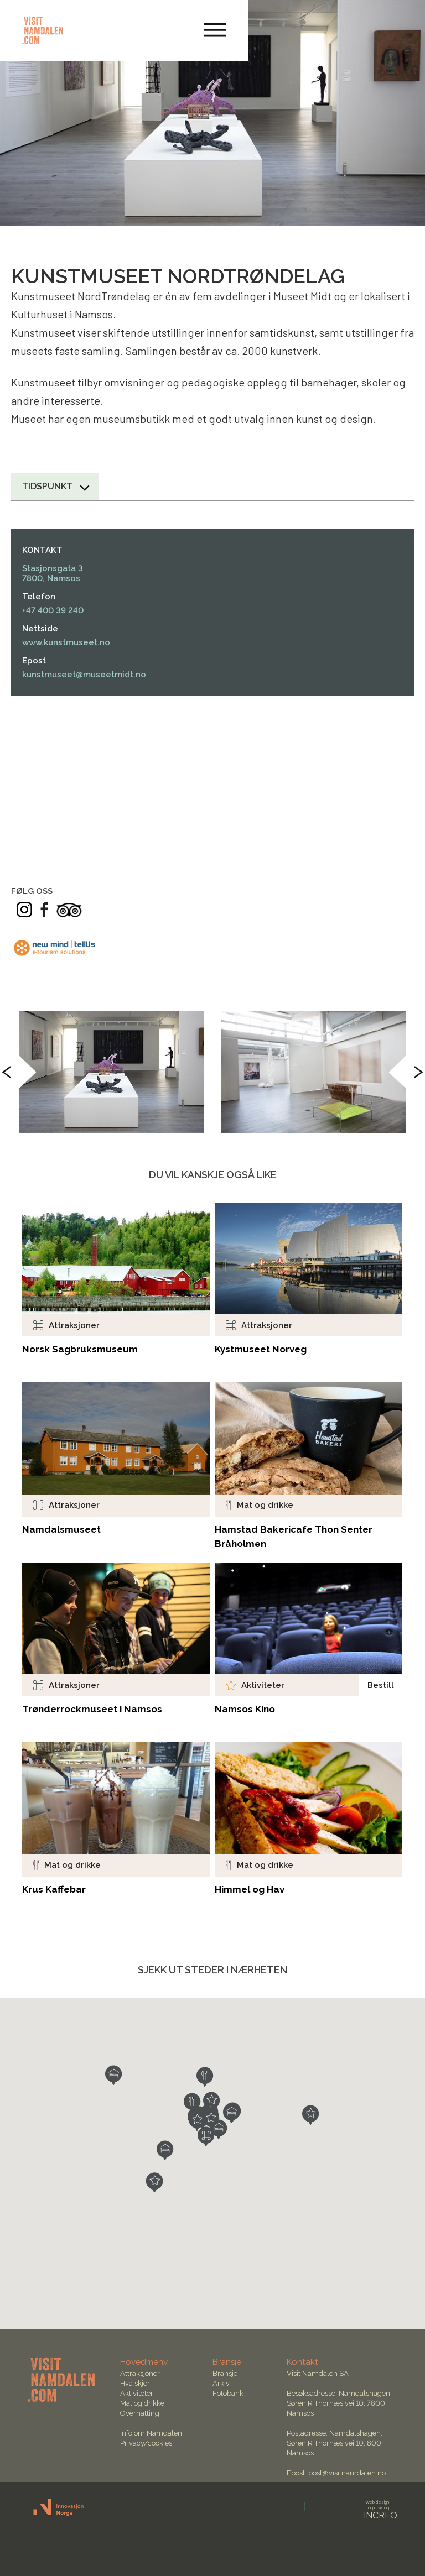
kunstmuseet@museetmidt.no (84, 675)
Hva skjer (135, 2383)
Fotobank (227, 2393)
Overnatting (139, 2413)
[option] (111, 1072)
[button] (206, 2136)
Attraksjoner (140, 2373)
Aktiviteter (136, 2393)
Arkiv (221, 2383)
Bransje (224, 2373)
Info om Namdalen (151, 2433)
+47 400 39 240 (53, 610)
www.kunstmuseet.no (66, 642)
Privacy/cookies (146, 2443)
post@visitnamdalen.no (347, 2473)
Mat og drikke (142, 2403)
